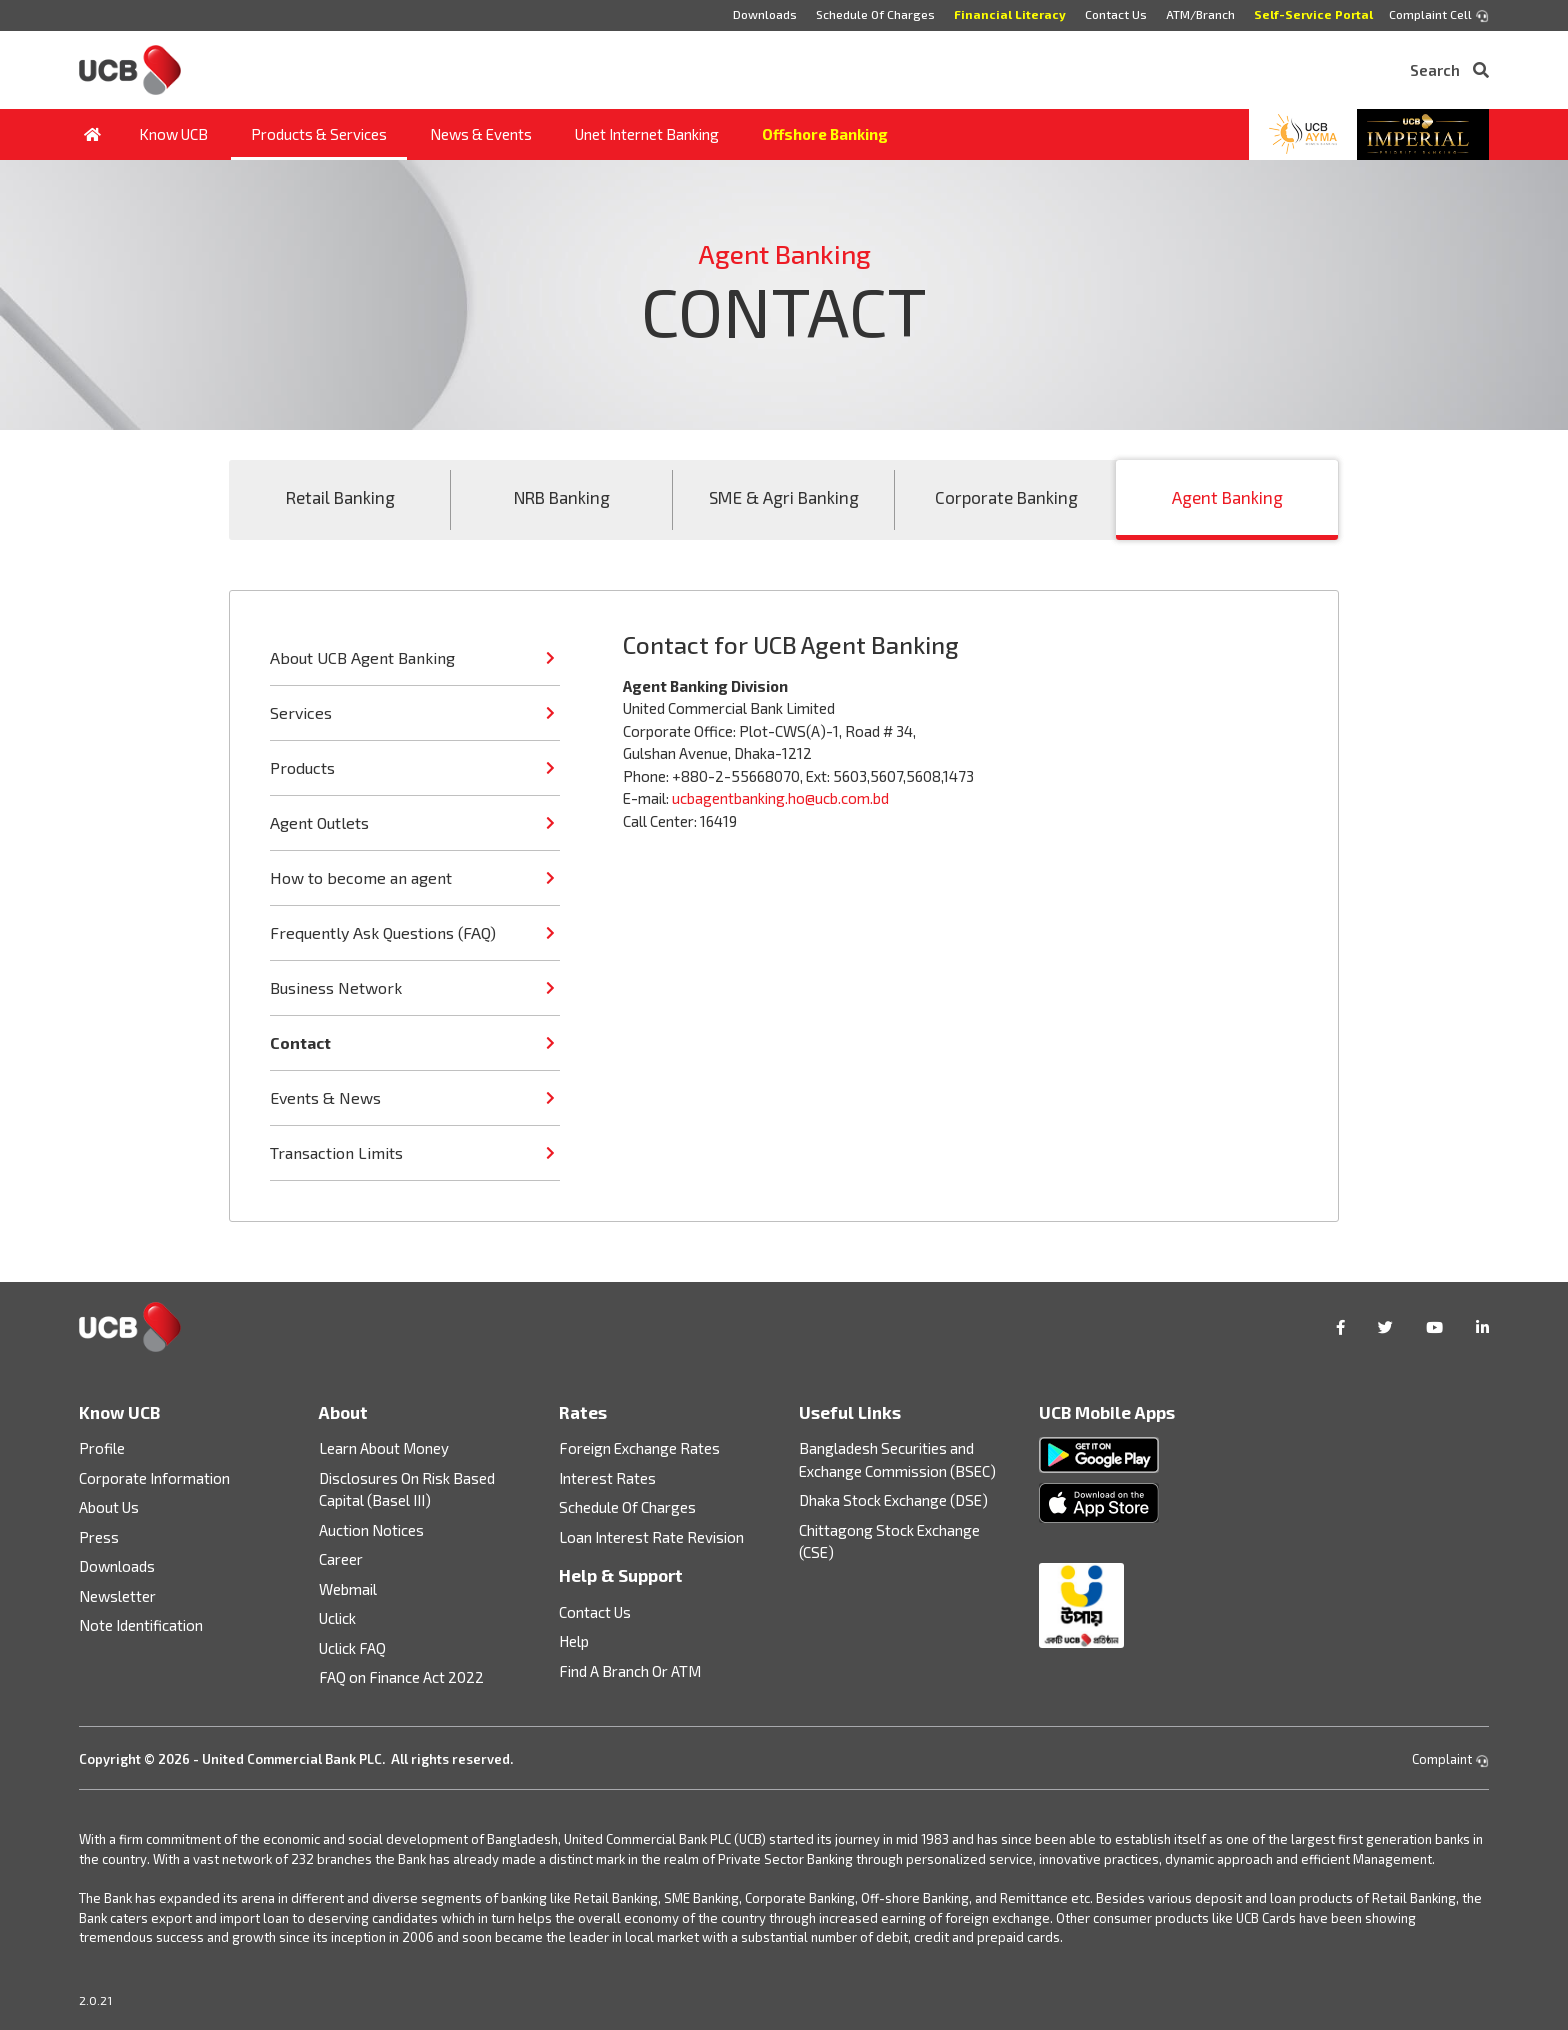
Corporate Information (154, 1478)
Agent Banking (1227, 497)
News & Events (481, 134)
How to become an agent (361, 877)
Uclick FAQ (352, 1648)
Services (301, 712)
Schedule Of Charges (875, 14)
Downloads (765, 14)
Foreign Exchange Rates (639, 1448)
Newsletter (117, 1596)
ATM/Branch (1200, 14)
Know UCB (173, 134)
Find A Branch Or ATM (630, 1671)
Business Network (336, 987)
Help (574, 1641)
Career (341, 1559)
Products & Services (319, 134)
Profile (102, 1448)
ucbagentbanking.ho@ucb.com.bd (780, 798)
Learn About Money (384, 1448)
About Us (109, 1507)
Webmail (348, 1589)
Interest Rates (607, 1478)
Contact (300, 1042)
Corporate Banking (1006, 497)
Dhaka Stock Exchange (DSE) (893, 1500)
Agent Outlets (319, 822)
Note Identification (141, 1625)
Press (99, 1537)
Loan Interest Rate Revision (651, 1537)
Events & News (325, 1097)
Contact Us (1116, 14)
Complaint (1450, 1759)
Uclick (337, 1618)
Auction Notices (371, 1530)
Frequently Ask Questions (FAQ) (383, 932)
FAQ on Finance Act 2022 (401, 1677)
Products (302, 767)
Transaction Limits (336, 1152)
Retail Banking (340, 497)
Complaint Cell (1439, 15)
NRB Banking (562, 497)
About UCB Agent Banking (362, 657)
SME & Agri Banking (784, 497)
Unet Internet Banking (647, 134)
